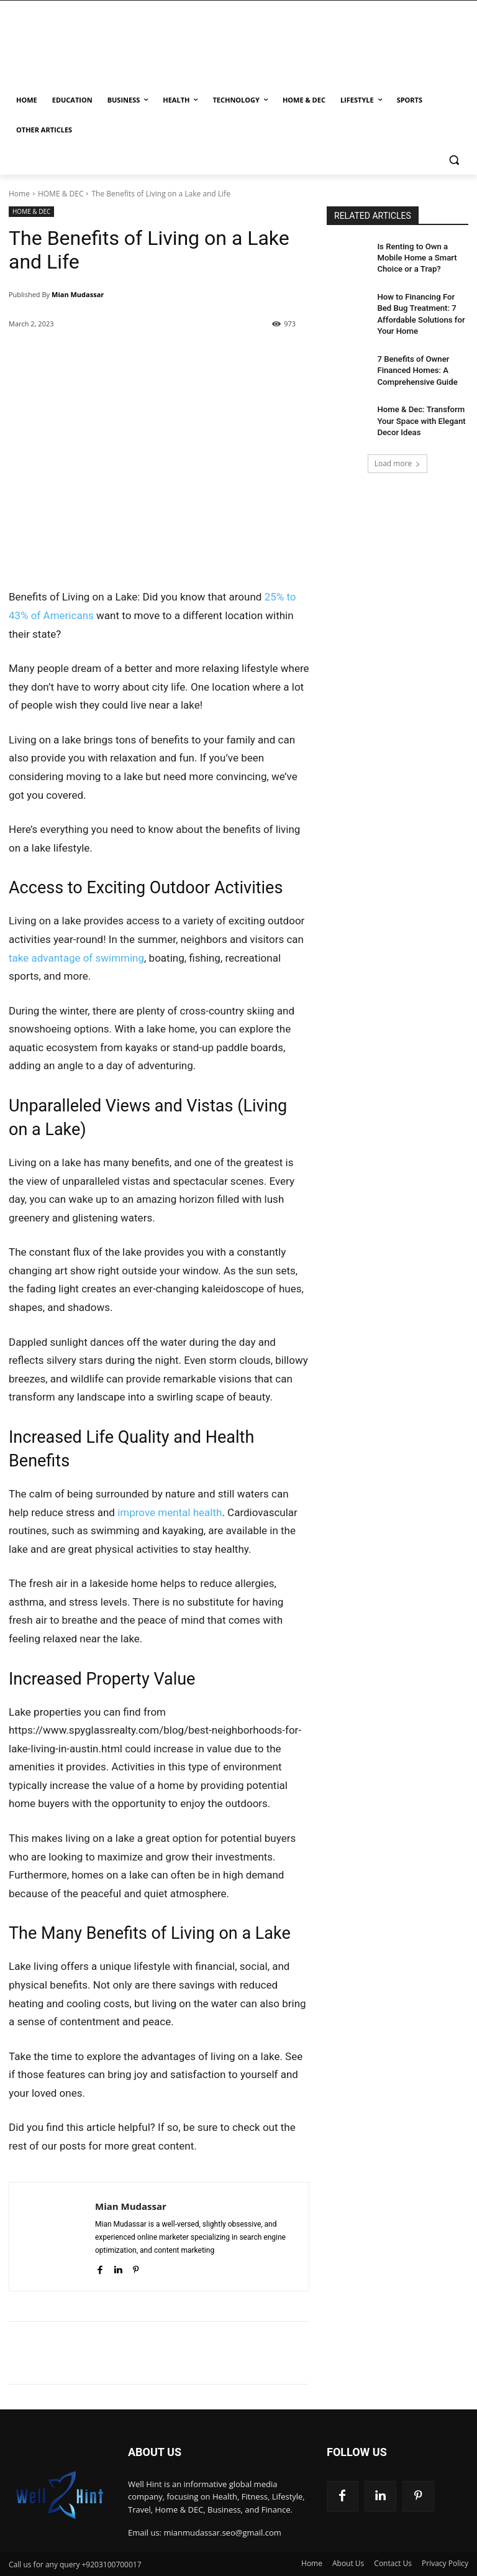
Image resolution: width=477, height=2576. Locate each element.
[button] (453, 160)
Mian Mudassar (78, 294)
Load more (398, 450)
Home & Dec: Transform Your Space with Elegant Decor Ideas (417, 409)
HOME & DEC (61, 193)
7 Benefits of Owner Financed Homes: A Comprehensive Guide (413, 362)
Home (19, 193)
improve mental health (169, 1512)
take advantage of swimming (76, 958)
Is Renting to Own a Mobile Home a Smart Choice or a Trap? (421, 257)
